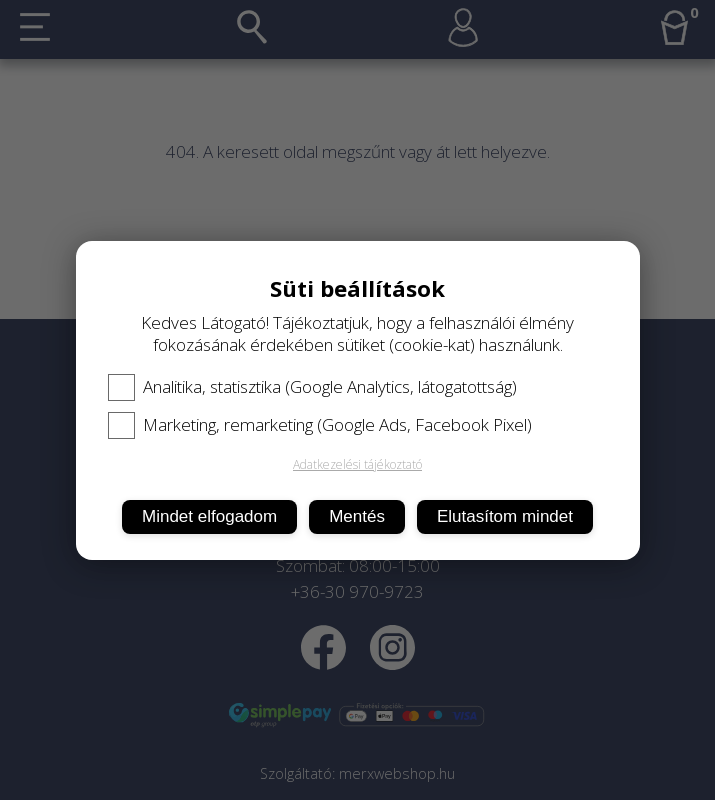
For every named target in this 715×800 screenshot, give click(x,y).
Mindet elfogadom (209, 516)
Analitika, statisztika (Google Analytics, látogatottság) (312, 387)
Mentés (357, 516)
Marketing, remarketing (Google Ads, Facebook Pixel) (320, 425)
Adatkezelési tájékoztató (357, 464)
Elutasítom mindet (505, 516)
